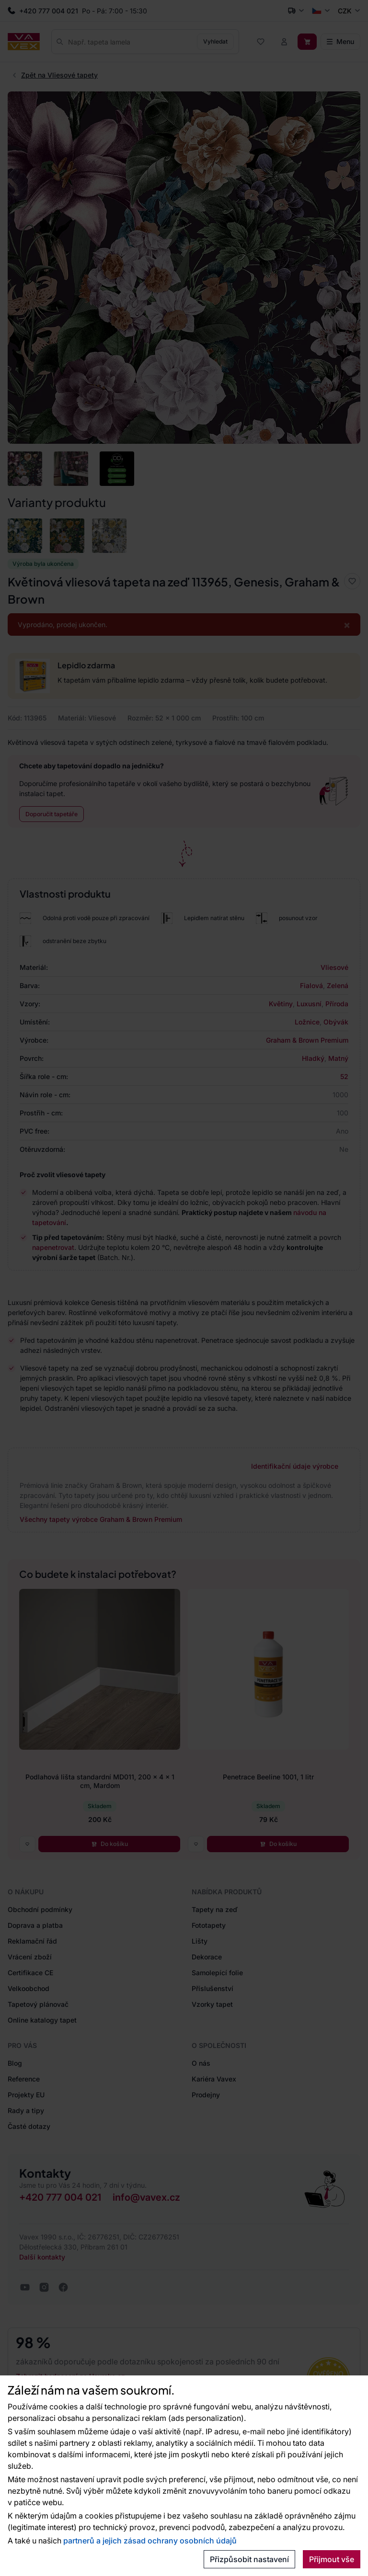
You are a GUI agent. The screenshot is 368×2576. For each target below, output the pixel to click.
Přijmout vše (331, 2559)
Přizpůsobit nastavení (249, 2559)
